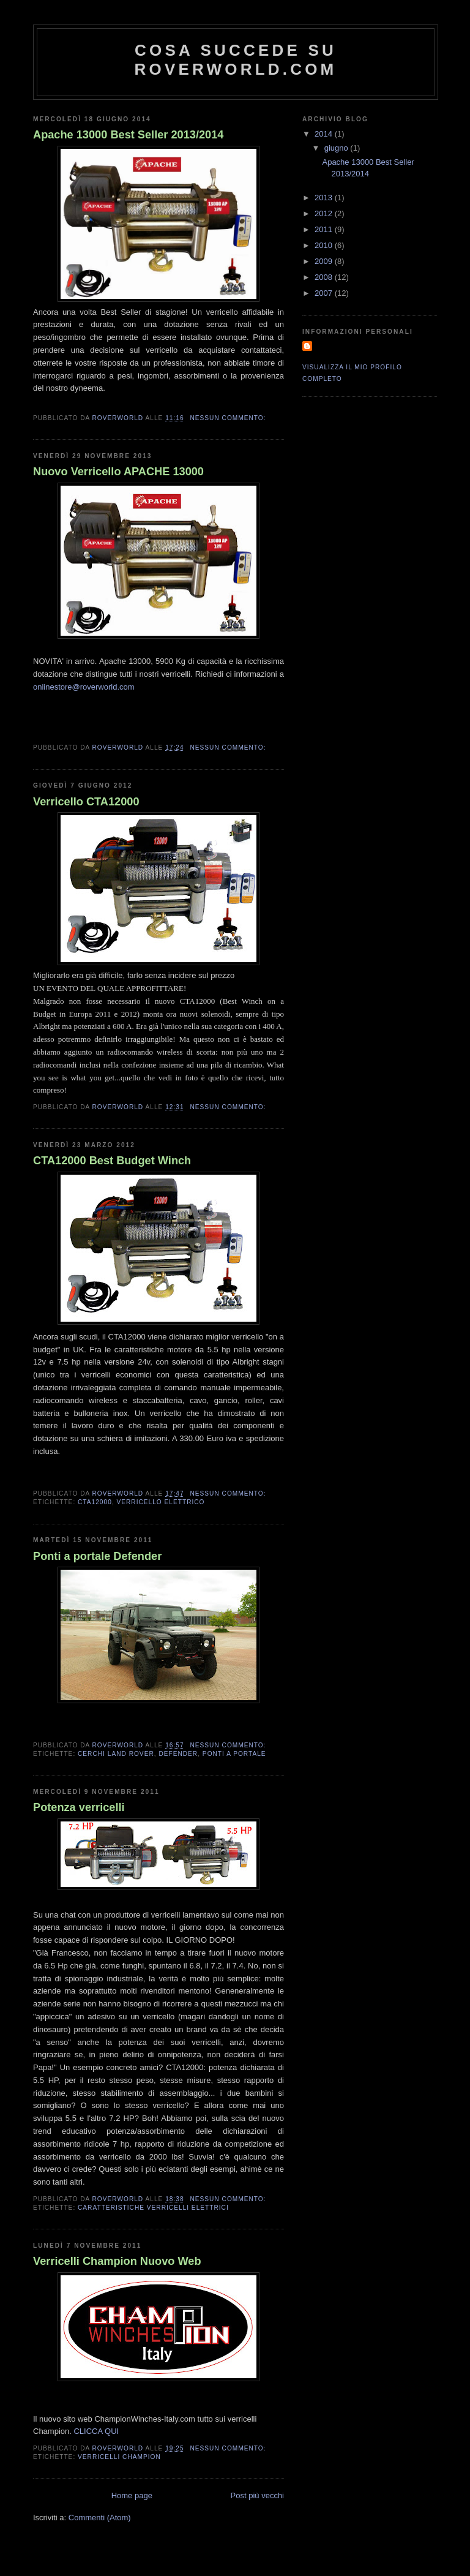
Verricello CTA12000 (86, 802)
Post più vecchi (257, 2495)
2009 (325, 261)
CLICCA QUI (96, 2431)
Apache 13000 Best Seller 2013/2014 (128, 135)
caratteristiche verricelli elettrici (153, 2207)
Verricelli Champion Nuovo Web (117, 2261)
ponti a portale (234, 1753)
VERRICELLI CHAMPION (119, 2457)
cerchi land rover (116, 1753)
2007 (325, 293)
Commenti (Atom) (100, 2517)
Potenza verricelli (79, 1807)
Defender (178, 1753)
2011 (325, 229)
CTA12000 (95, 1502)
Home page (131, 2495)
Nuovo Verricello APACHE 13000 (118, 471)
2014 (325, 133)
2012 (325, 213)
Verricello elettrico (160, 1502)
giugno (337, 148)
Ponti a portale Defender (97, 1556)
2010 (325, 245)
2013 (325, 197)
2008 (325, 277)
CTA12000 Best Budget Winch (112, 1160)
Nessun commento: (229, 418)
